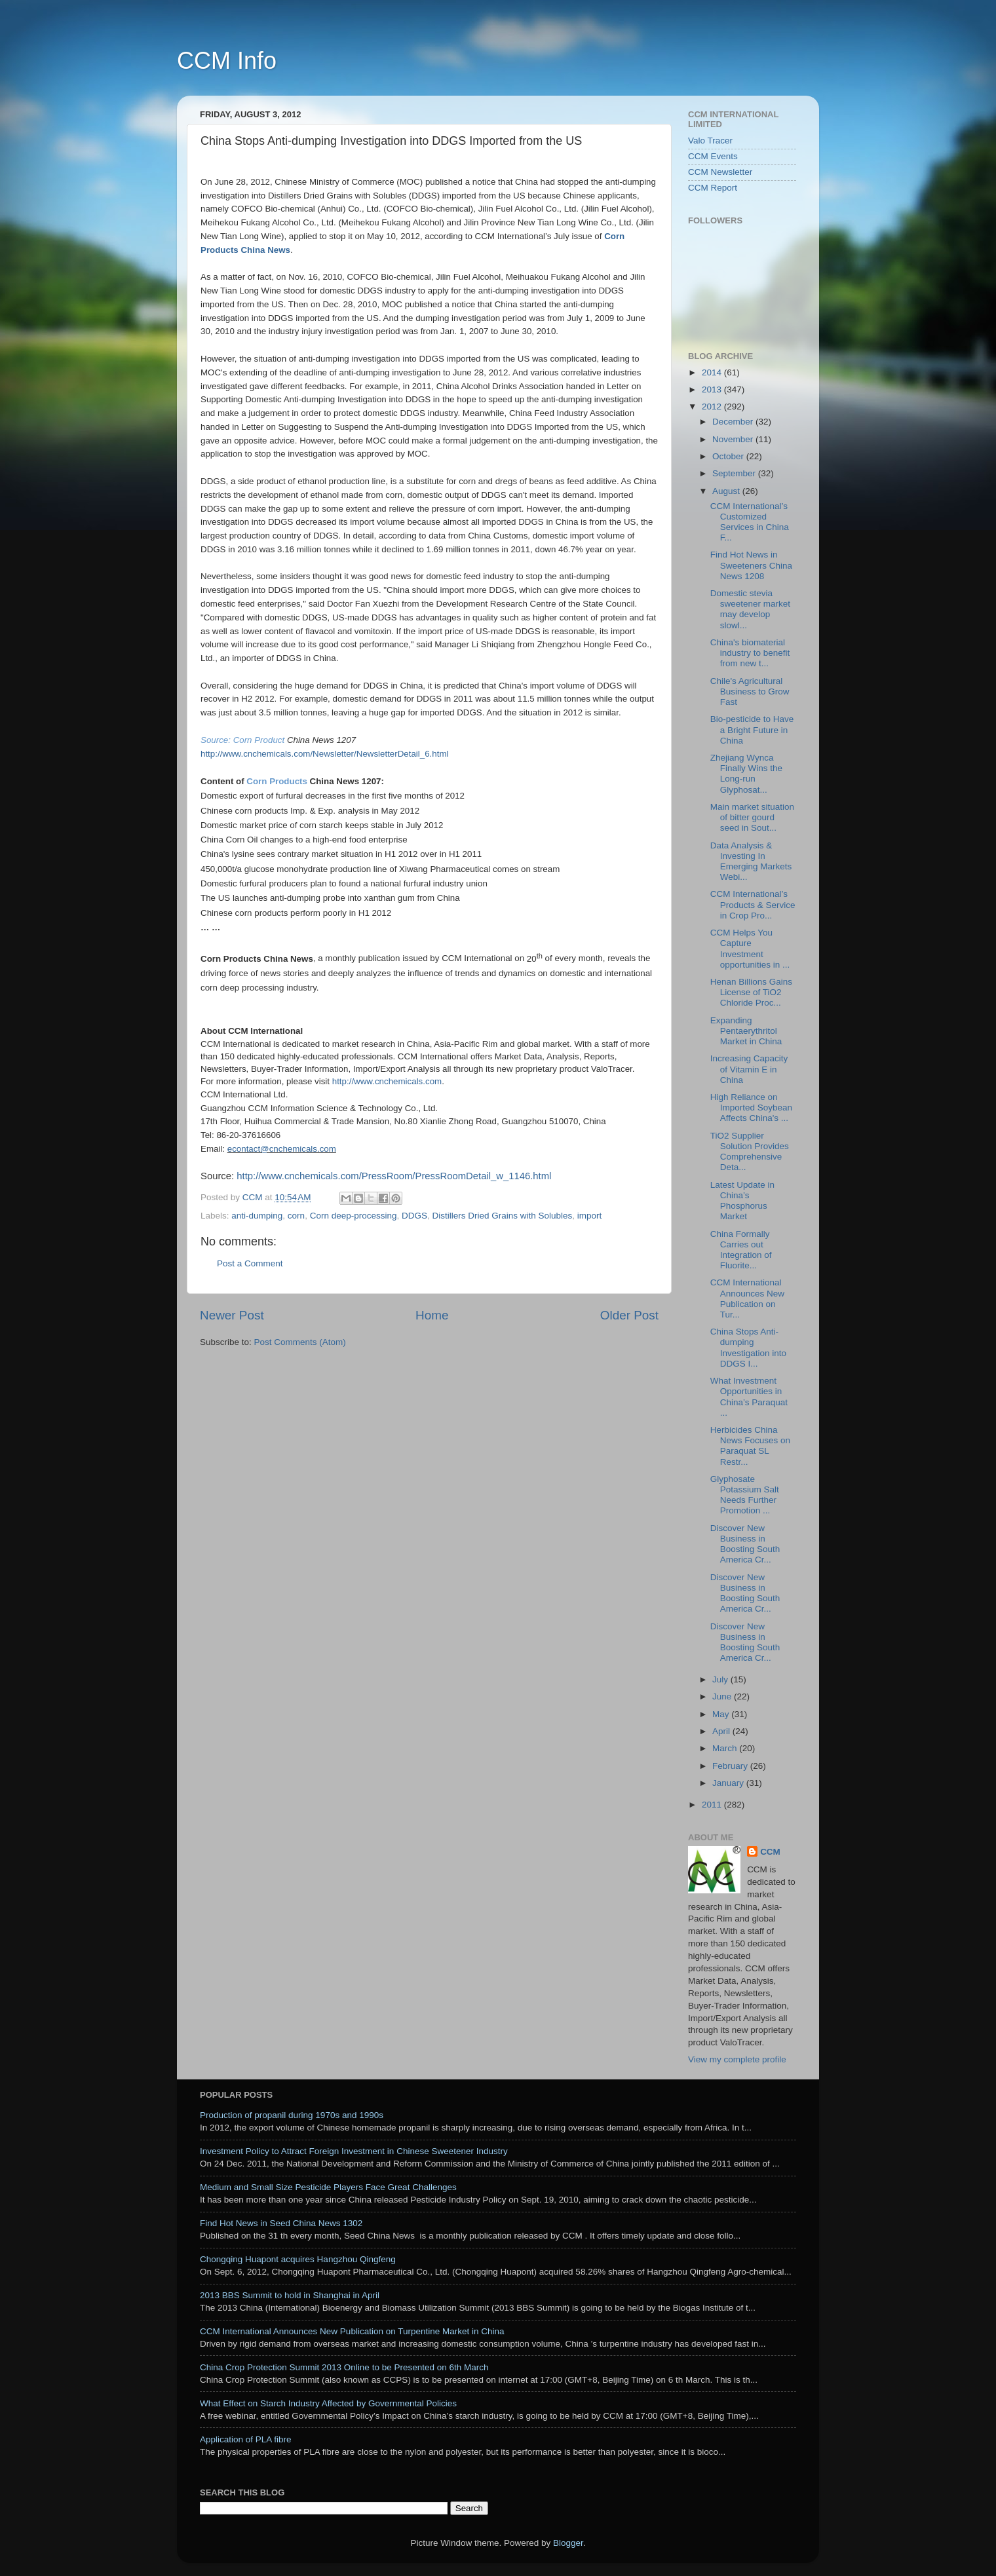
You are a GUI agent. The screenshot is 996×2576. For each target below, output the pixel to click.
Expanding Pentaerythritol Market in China (746, 1030)
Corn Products (277, 781)
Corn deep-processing (353, 1216)
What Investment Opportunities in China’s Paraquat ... (749, 1397)
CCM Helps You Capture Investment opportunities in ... (750, 949)
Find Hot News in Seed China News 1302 (281, 2223)
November (734, 439)
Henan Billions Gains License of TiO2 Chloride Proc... (751, 992)
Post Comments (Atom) (300, 1342)
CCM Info (227, 60)
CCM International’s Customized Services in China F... (749, 522)
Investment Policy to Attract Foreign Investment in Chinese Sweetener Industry (354, 2151)
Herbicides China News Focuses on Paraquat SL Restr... (750, 1446)
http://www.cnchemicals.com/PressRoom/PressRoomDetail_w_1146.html (394, 1176)
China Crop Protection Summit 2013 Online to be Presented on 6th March (344, 2367)
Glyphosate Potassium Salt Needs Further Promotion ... (744, 1495)
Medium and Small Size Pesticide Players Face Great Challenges (328, 2187)
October (729, 456)
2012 (713, 406)
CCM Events (713, 156)
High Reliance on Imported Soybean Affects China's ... (751, 1107)
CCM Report (712, 188)
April (722, 1731)
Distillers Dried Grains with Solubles (502, 1216)
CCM (770, 1852)
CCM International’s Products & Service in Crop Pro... (752, 904)
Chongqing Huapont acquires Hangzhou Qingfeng (298, 2259)
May (721, 1714)
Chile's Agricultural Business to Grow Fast (750, 691)
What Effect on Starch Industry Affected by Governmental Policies (328, 2403)
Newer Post (232, 1315)
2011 (713, 1804)
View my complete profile (737, 2059)
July (721, 1679)
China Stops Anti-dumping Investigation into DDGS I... (748, 1348)
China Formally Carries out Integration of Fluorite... (741, 1250)
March (725, 1748)
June (723, 1696)
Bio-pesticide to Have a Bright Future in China (752, 729)
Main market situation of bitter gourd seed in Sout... (752, 817)
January (729, 1783)
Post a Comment (250, 1263)
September (735, 473)
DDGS (414, 1216)
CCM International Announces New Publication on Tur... (747, 1298)
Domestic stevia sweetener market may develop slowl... (750, 609)
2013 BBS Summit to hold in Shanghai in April (289, 2295)
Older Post (629, 1315)
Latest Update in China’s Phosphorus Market (742, 1201)
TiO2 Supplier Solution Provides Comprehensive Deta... (749, 1152)
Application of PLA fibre (246, 2439)
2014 (713, 372)
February (731, 1766)
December (734, 421)
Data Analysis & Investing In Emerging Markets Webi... (751, 861)
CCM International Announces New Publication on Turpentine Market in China (352, 2331)
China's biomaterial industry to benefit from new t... (750, 652)
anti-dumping (256, 1216)
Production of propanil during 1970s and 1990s (291, 2115)
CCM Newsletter (720, 172)
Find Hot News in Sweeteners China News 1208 (751, 565)
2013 (713, 389)
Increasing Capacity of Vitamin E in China (749, 1068)
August (727, 491)
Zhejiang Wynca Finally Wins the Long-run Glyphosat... (746, 774)
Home (431, 1315)
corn (296, 1216)
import (589, 1216)
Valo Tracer (710, 140)
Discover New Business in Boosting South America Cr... (745, 1544)
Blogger (568, 2543)
